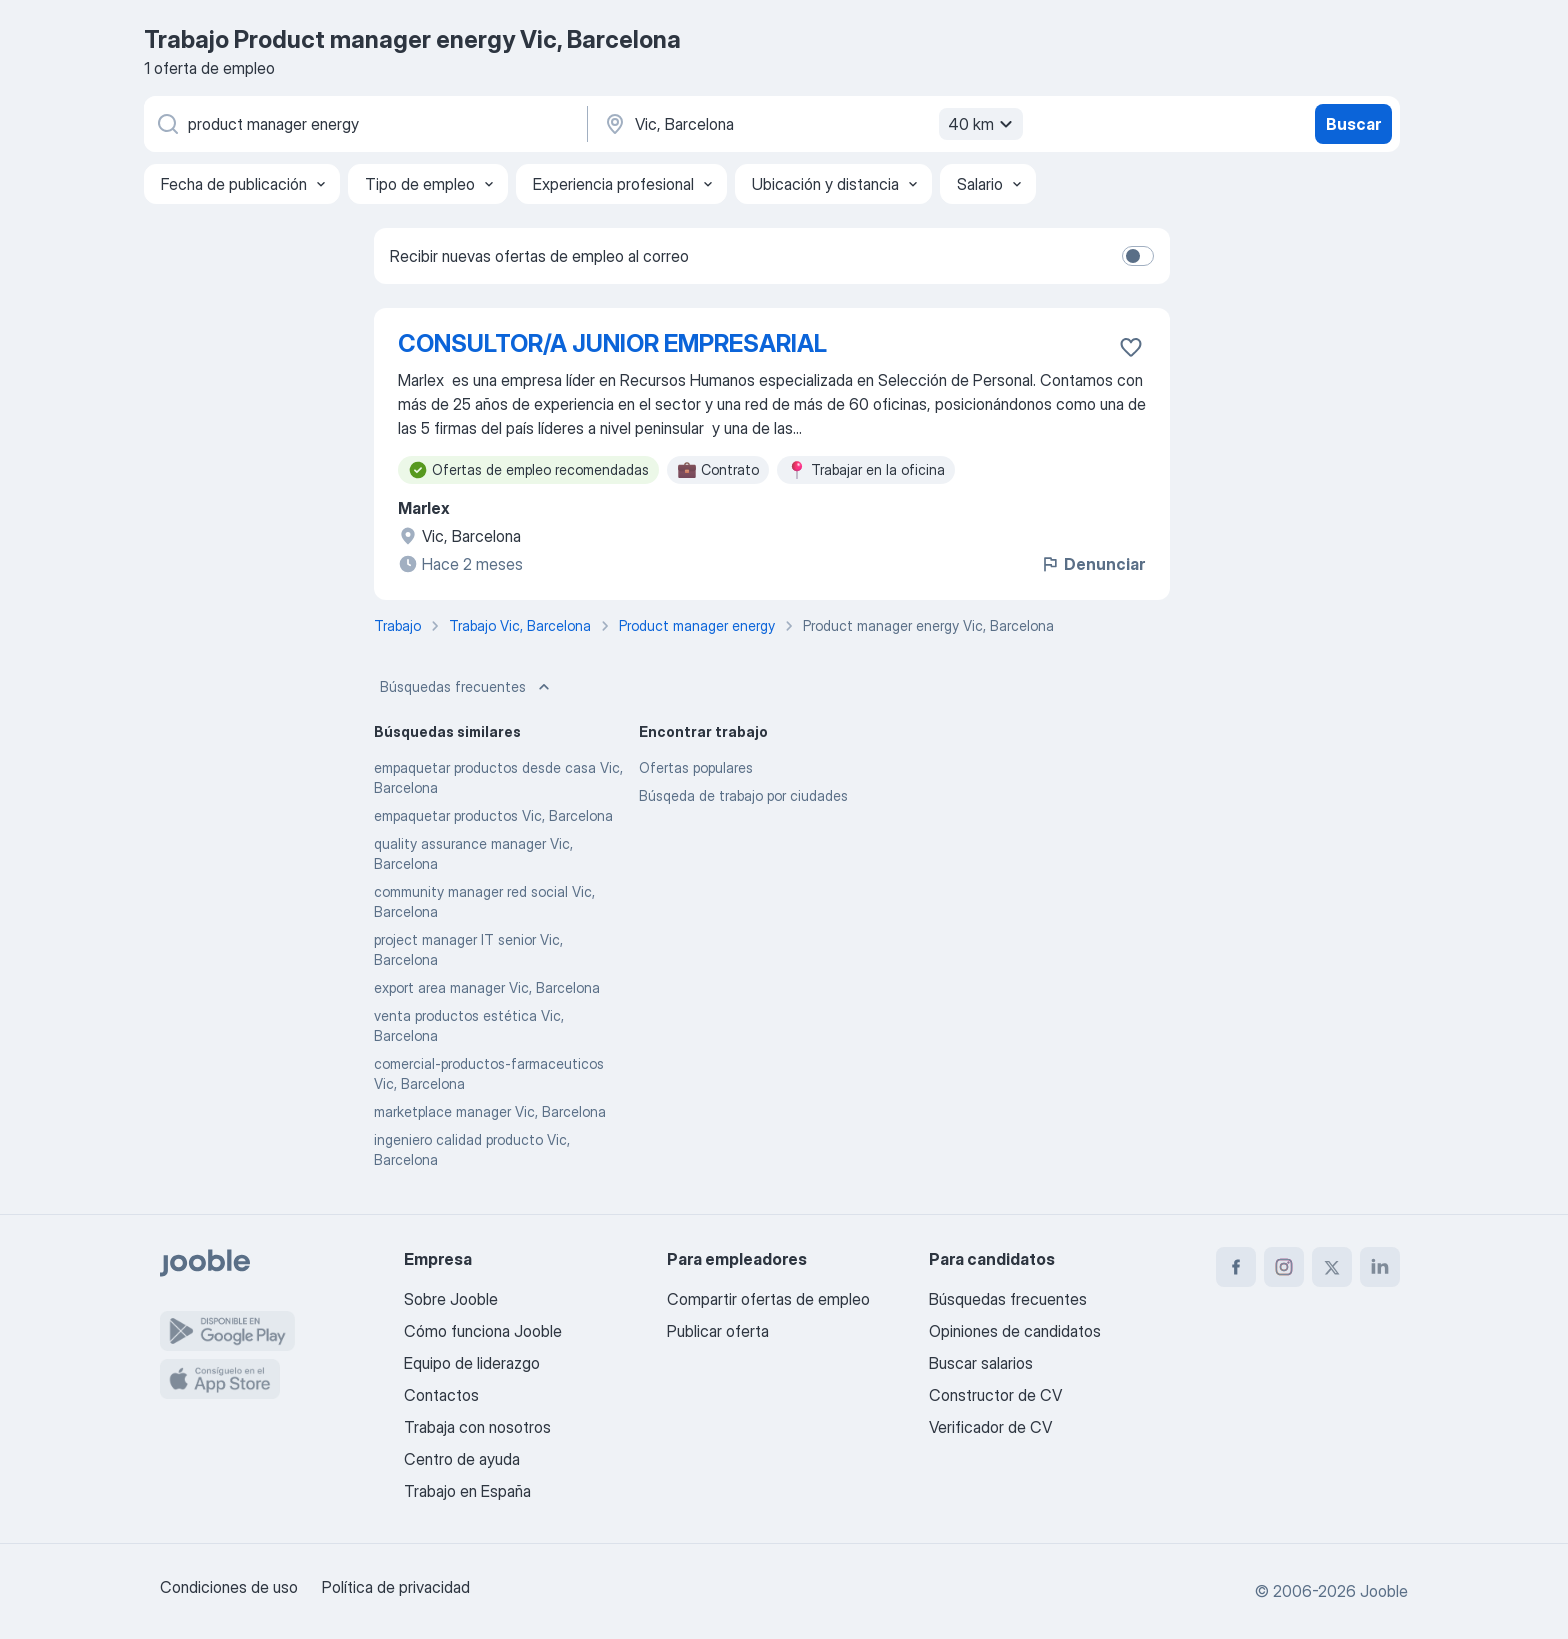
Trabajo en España (467, 1491)
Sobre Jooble (451, 1299)
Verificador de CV (990, 1427)
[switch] (1138, 256)
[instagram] (1284, 1267)
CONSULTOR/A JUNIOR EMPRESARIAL (612, 343)
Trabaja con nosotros (477, 1427)
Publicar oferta (718, 1331)
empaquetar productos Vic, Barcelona (493, 815)
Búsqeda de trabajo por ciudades (743, 795)
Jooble (1384, 1591)
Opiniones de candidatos (1015, 1331)
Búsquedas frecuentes (467, 687)
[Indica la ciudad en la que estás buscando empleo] (811, 124)
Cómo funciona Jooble (483, 1331)
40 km (983, 124)
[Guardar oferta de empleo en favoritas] (1131, 347)
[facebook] (1236, 1267)
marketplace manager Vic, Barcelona (490, 1111)
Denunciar (1092, 564)
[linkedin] (1380, 1267)
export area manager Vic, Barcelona (487, 987)
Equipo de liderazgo (472, 1363)
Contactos (441, 1395)
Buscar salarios (981, 1363)
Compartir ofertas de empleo (768, 1299)
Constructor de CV (995, 1395)
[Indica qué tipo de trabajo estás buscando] (364, 124)
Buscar (1353, 124)
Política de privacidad (396, 1587)
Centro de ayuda (462, 1459)
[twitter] (1332, 1267)
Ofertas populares (696, 767)
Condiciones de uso (229, 1587)
